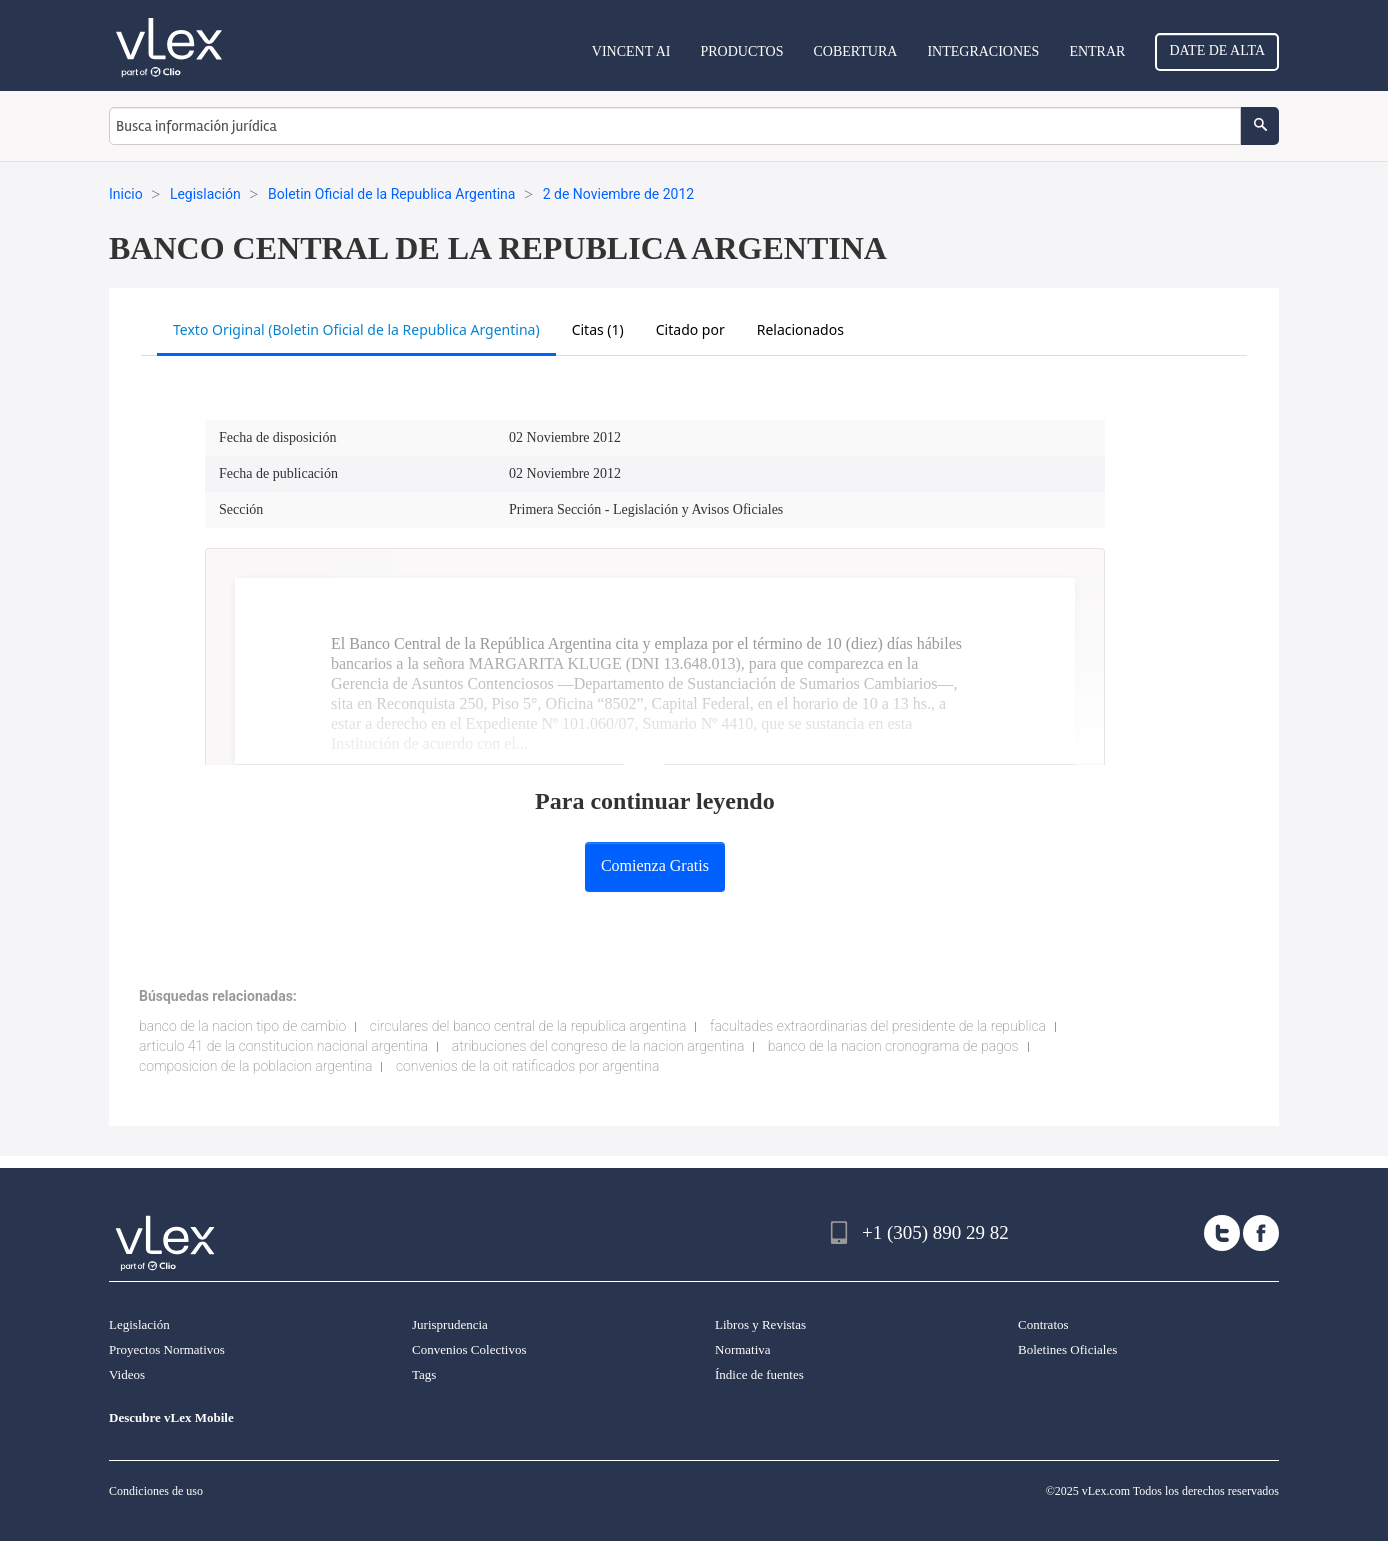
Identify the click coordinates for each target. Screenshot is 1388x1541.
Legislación (139, 1324)
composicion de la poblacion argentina (255, 1066)
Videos (127, 1374)
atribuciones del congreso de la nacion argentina (598, 1046)
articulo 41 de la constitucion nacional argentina (283, 1046)
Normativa (743, 1349)
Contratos (1043, 1324)
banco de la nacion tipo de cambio (242, 1026)
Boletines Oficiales (1067, 1349)
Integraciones (983, 51)
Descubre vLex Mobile (171, 1417)
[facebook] (1261, 1233)
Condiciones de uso (156, 1491)
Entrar (1097, 51)
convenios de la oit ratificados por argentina (527, 1066)
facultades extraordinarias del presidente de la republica (878, 1026)
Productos (741, 51)
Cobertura (855, 51)
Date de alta (1217, 50)
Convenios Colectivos (469, 1349)
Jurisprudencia (450, 1324)
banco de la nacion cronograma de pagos (893, 1046)
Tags (424, 1374)
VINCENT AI (631, 51)
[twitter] (1222, 1233)
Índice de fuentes (759, 1374)
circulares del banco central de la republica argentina (528, 1026)
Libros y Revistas (760, 1324)
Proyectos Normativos (167, 1349)
